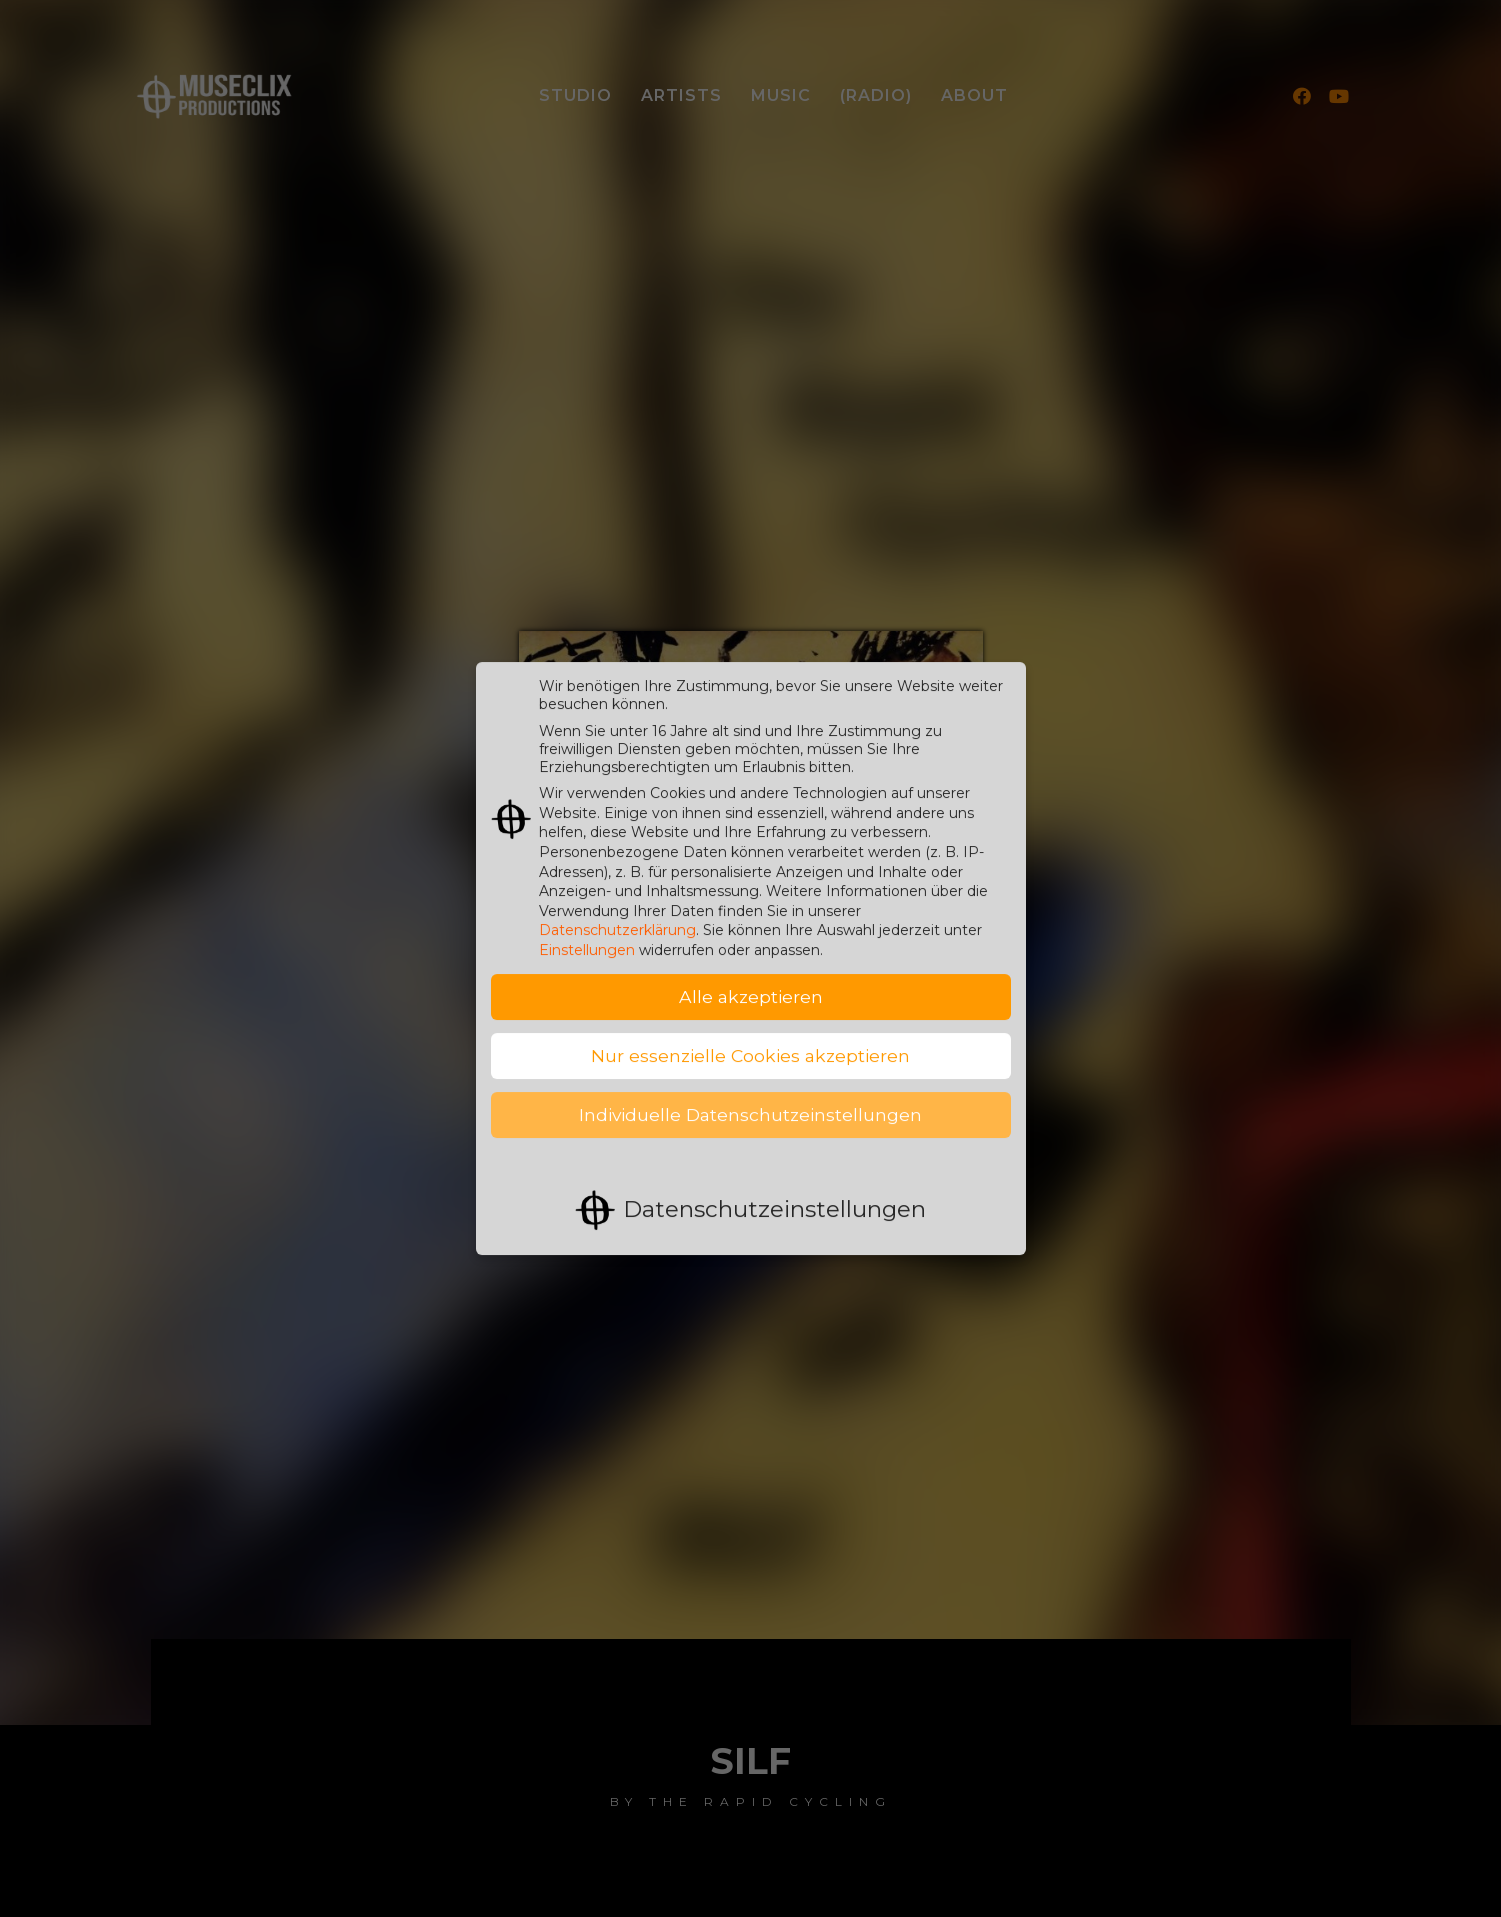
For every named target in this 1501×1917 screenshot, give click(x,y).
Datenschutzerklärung (617, 913)
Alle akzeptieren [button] (751, 979)
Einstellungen (587, 933)
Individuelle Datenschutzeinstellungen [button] (750, 1097)
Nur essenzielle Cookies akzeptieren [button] (750, 1038)
